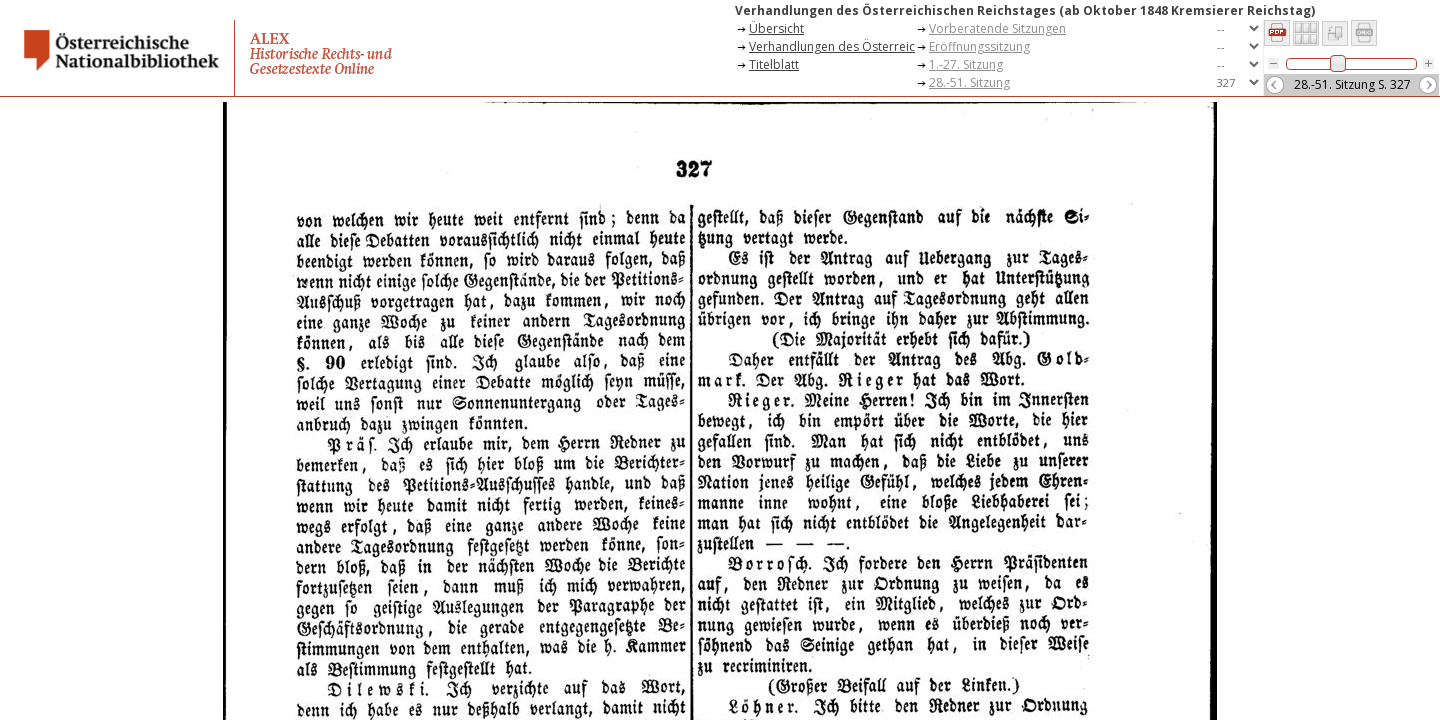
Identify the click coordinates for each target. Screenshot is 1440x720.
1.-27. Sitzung (966, 64)
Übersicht (776, 28)
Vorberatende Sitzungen (997, 28)
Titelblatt (774, 64)
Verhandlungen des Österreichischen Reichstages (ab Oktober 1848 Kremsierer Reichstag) (832, 46)
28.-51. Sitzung (969, 82)
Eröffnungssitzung (979, 46)
